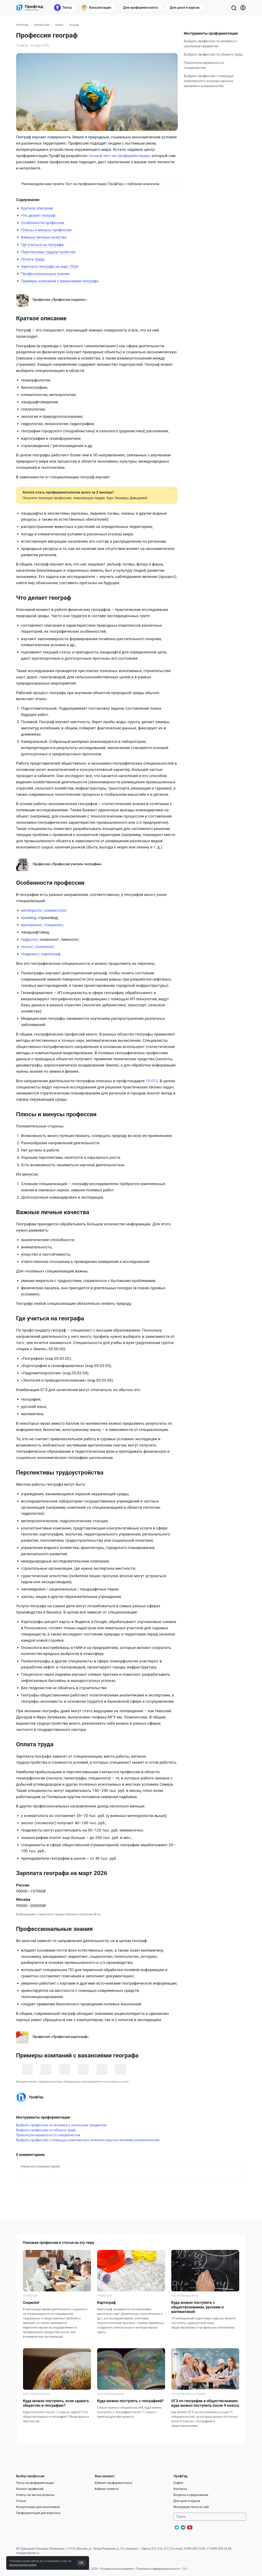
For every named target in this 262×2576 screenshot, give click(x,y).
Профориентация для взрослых (38, 2513)
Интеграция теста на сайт (191, 2507)
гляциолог (53, 924)
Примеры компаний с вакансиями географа (59, 281)
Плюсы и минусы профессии (46, 230)
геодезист (30, 954)
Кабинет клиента (107, 2489)
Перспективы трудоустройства (48, 252)
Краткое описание (37, 208)
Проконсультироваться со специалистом (48, 2135)
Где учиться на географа (42, 244)
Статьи (21, 2501)
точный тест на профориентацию (119, 155)
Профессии (41, 25)
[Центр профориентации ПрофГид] (29, 7)
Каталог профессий (29, 2489)
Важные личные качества (43, 237)
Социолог (31, 2302)
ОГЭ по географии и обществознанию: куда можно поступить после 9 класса (205, 2403)
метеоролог (32, 910)
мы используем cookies (22, 2564)
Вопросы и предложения (191, 2495)
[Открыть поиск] (234, 7)
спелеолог (44, 946)
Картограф (106, 2302)
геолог (27, 946)
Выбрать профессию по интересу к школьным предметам (61, 2125)
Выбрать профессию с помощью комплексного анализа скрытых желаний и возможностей (209, 81)
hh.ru (96, 1914)
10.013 (152, 1080)
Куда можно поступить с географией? (130, 2401)
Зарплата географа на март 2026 (49, 266)
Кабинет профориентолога (113, 2483)
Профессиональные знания (45, 274)
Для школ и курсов (187, 2501)
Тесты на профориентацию (35, 2483)
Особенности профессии (42, 223)
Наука (59, 25)
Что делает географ (38, 215)
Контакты (180, 2489)
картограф (50, 954)
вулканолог (31, 924)
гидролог (29, 939)
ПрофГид (22, 25)
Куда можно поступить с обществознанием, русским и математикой (197, 2307)
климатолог (55, 910)
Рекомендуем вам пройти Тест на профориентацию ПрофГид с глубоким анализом (90, 184)
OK (81, 2563)
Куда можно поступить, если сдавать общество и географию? (56, 2403)
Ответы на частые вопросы (35, 2495)
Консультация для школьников (38, 2507)
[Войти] (243, 7)
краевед (28, 917)
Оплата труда (33, 259)
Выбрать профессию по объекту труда (213, 54)
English (178, 2483)
